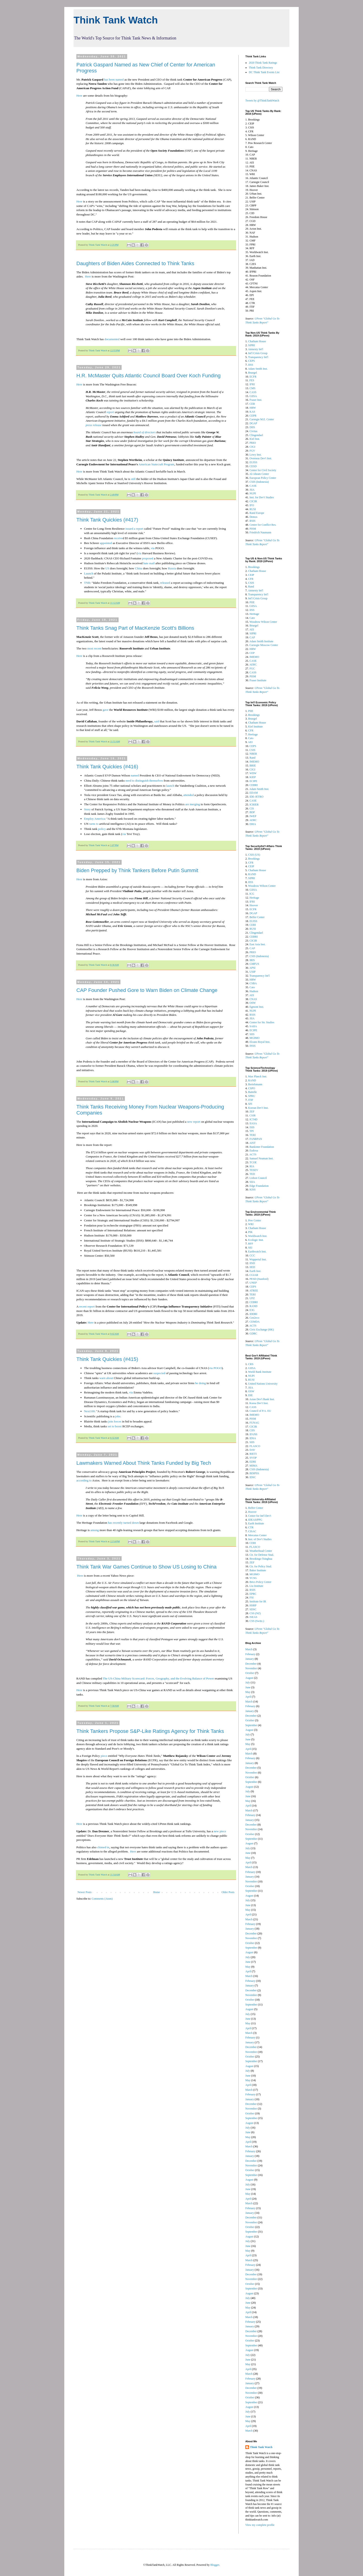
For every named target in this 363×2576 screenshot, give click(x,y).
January (249, 1658)
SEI (250, 1247)
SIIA (252, 1182)
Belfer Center (257, 917)
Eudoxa (254, 1150)
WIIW (253, 773)
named (135, 775)
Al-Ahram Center (259, 474)
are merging (192, 804)
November (251, 1668)
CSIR (253, 1115)
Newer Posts (84, 1892)
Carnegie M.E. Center (262, 419)
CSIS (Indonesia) (259, 481)
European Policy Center (263, 477)
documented (111, 339)
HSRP (253, 1605)
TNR (87, 582)
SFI (250, 1103)
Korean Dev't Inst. (258, 1107)
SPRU (251, 1096)
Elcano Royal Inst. (260, 1041)
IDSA (253, 1438)
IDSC (253, 1477)
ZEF (252, 1111)
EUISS (253, 462)
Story (87, 809)
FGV (252, 450)
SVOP (253, 1457)
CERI (253, 924)
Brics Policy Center (260, 1582)
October (249, 1673)
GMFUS (254, 963)
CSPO (251, 1088)
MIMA (253, 1465)
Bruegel (252, 372)
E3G (252, 1310)
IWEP (253, 816)
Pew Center (254, 1220)
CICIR (253, 501)
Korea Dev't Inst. (259, 1403)
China (138, 568)
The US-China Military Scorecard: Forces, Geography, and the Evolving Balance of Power (158, 1678)
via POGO (215, 1368)
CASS (253, 392)
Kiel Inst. (255, 438)
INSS (253, 1045)
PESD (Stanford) (259, 1279)
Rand (251, 586)
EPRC (253, 1593)
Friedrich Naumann (260, 532)
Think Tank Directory (261, 67)
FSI (251, 1597)
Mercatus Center (257, 1535)
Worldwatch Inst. (257, 1236)
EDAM (254, 792)
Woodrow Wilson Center (263, 621)
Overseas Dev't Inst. (261, 458)
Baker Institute (258, 1570)
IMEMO (254, 657)
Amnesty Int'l (255, 349)
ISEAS (253, 1617)
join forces (114, 1421)
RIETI (253, 1453)
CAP (252, 637)
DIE (250, 1395)
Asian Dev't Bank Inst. (262, 1399)
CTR (250, 1527)
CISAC (252, 1531)
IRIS (252, 960)
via (153, 548)
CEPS (251, 360)
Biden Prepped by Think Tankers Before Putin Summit (137, 870)
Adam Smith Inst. (258, 368)
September (251, 1725)
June (247, 1687)
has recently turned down (123, 1522)
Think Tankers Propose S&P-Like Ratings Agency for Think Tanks (150, 1731)
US (107, 568)
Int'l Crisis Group (258, 353)
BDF (252, 812)
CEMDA (254, 1321)
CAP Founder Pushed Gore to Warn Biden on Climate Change (146, 990)
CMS (252, 388)
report (110, 412)
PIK (250, 1232)
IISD (252, 1263)
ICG (252, 893)
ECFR (253, 376)
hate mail (149, 563)
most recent (94, 648)
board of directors (144, 432)
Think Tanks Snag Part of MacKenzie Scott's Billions (135, 628)
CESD (253, 466)
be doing (200, 1383)
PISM (253, 528)
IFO (252, 505)
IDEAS (252, 1519)
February (250, 1654)
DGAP (253, 423)
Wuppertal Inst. (257, 1259)
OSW (253, 1002)
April (248, 1696)
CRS (250, 1364)
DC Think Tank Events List (264, 72)
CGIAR (254, 1275)
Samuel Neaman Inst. (261, 1158)
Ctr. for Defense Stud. (262, 1554)
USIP (253, 971)
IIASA (253, 1123)
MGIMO (254, 1038)
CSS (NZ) (255, 1613)
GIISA (253, 396)
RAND (252, 874)
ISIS (252, 1127)
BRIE (253, 765)
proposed (147, 558)
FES (252, 380)
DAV (252, 1449)
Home (156, 1892)
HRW (253, 407)
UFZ (252, 1298)
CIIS (252, 1430)
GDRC (253, 1333)
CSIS (251, 582)
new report (193, 1121)
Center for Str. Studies (262, 1022)
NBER (253, 753)
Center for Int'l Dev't (259, 1515)
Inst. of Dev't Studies (260, 1539)
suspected (159, 1373)
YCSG (253, 1578)
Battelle (252, 1092)
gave (105, 709)
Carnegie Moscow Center (264, 645)
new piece (220, 1831)
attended (188, 795)
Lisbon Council (258, 1178)
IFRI (252, 384)
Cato (252, 618)
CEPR (253, 415)
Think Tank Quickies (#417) (107, 520)
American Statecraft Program (157, 464)
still (133, 479)
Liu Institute (256, 1586)
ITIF (250, 1100)
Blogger (214, 2564)
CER (252, 403)
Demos (253, 516)
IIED (252, 1267)
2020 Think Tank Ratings (263, 62)
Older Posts (227, 1892)
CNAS (253, 999)
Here (79, 95)
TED (252, 1174)
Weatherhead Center (261, 1550)
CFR (250, 578)
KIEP (253, 777)
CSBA (253, 983)
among (95, 1530)
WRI (250, 1224)
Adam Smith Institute (261, 641)
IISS (250, 364)
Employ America (94, 818)
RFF (250, 1243)
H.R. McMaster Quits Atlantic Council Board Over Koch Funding (148, 375)
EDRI (253, 1461)
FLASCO (255, 1446)
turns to (93, 823)
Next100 (89, 1411)
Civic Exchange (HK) (262, 1329)
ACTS (252, 1154)
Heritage (254, 614)
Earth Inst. (255, 1271)
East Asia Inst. (258, 944)
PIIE (252, 602)
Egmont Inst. (257, 1006)
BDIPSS (254, 1473)
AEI (251, 629)
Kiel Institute (255, 726)
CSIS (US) (254, 854)
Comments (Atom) (102, 1898)
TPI (252, 1131)
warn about (106, 1378)
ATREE (253, 1290)
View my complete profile (260, 2525)
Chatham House (257, 341)
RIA (252, 1166)
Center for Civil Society (263, 470)
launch (170, 785)
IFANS (253, 1434)
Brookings (254, 567)
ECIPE (253, 781)
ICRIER (254, 804)
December (251, 1663)
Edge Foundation (259, 1185)
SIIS (252, 1034)
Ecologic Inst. (256, 1240)
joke (117, 1416)
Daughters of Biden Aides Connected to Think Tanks (135, 263)
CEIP (251, 575)
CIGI (252, 446)
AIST (252, 1143)
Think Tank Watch (116, 20)
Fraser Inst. (256, 399)
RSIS (252, 520)
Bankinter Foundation (262, 1146)
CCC (252, 1255)
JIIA (252, 489)
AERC (253, 664)
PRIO (253, 442)
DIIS (252, 427)
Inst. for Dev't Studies (262, 497)
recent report (87, 1306)
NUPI (253, 493)
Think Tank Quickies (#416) (107, 767)
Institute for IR (258, 1601)
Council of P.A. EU (260, 1410)
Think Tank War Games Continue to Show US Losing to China (146, 1567)
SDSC (253, 1609)
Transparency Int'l (258, 357)
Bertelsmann (255, 1084)
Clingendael (256, 435)
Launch (88, 573)
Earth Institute (256, 1523)
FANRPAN (256, 1139)
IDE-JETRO (256, 796)
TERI (253, 1135)
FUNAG (254, 1422)
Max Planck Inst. (257, 1076)
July (247, 1682)
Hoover (254, 905)
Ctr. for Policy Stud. (261, 1566)
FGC (252, 668)
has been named (113, 79)
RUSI (253, 509)
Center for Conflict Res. (263, 524)
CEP (252, 653)
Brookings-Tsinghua (261, 1558)
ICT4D (253, 1119)
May (247, 1692)
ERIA (253, 824)
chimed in (103, 1847)
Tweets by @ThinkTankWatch (262, 100)
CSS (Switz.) (257, 1621)
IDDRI (253, 1314)
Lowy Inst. (256, 454)
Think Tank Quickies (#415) (107, 1359)
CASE (253, 485)
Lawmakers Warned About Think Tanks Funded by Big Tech (143, 1463)
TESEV (254, 1170)
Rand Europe (257, 513)
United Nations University (263, 1383)
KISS (253, 1189)
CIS (252, 808)
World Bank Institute (259, 1371)
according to (84, 1480)
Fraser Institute (258, 680)
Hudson (254, 991)
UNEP (253, 1282)
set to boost (115, 1426)
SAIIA (253, 1026)
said (156, 721)
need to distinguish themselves (144, 780)
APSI (252, 967)
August (249, 1677)
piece (104, 1756)
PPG (259, 1519)
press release (93, 425)
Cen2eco (254, 1317)
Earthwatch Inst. (257, 1251)
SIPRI (251, 345)
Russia (172, 568)
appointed (106, 543)
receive (118, 538)
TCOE (253, 1162)
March (249, 1649)
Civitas (253, 431)
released (165, 582)
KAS (252, 411)
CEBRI (254, 785)
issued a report (134, 528)
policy (102, 829)
